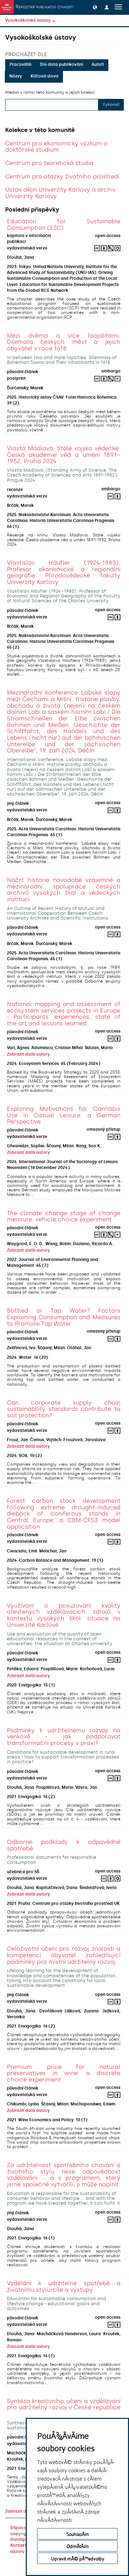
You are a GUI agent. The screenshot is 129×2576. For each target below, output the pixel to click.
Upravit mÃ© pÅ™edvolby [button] (77, 2558)
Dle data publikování (61, 64)
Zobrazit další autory (28, 1054)
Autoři (98, 64)
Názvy (15, 76)
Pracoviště (20, 64)
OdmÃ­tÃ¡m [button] (77, 2546)
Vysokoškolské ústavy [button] (30, 20)
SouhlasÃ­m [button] (77, 2533)
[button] (94, 7)
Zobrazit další (19, 2511)
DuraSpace (21, 2539)
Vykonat (111, 104)
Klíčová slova (44, 76)
